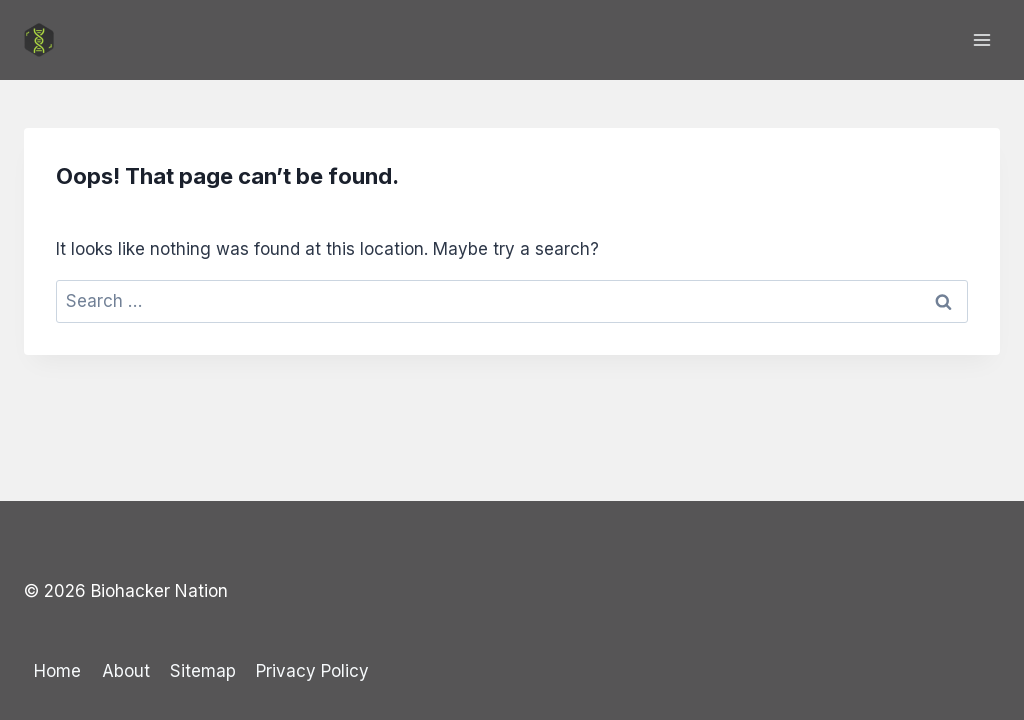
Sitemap (203, 671)
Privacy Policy (312, 671)
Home (57, 671)
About (126, 671)
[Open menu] (981, 39)
